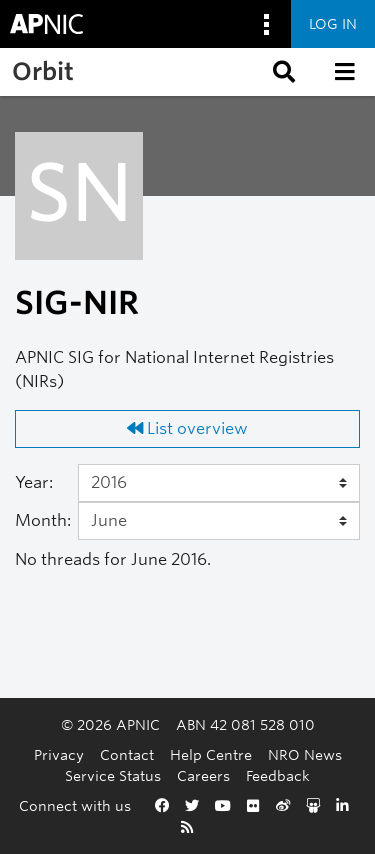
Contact (127, 754)
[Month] (219, 521)
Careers (203, 775)
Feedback (278, 775)
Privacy (59, 754)
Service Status (113, 775)
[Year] (219, 483)
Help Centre (211, 754)
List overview (187, 428)
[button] (282, 72)
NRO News (305, 754)
